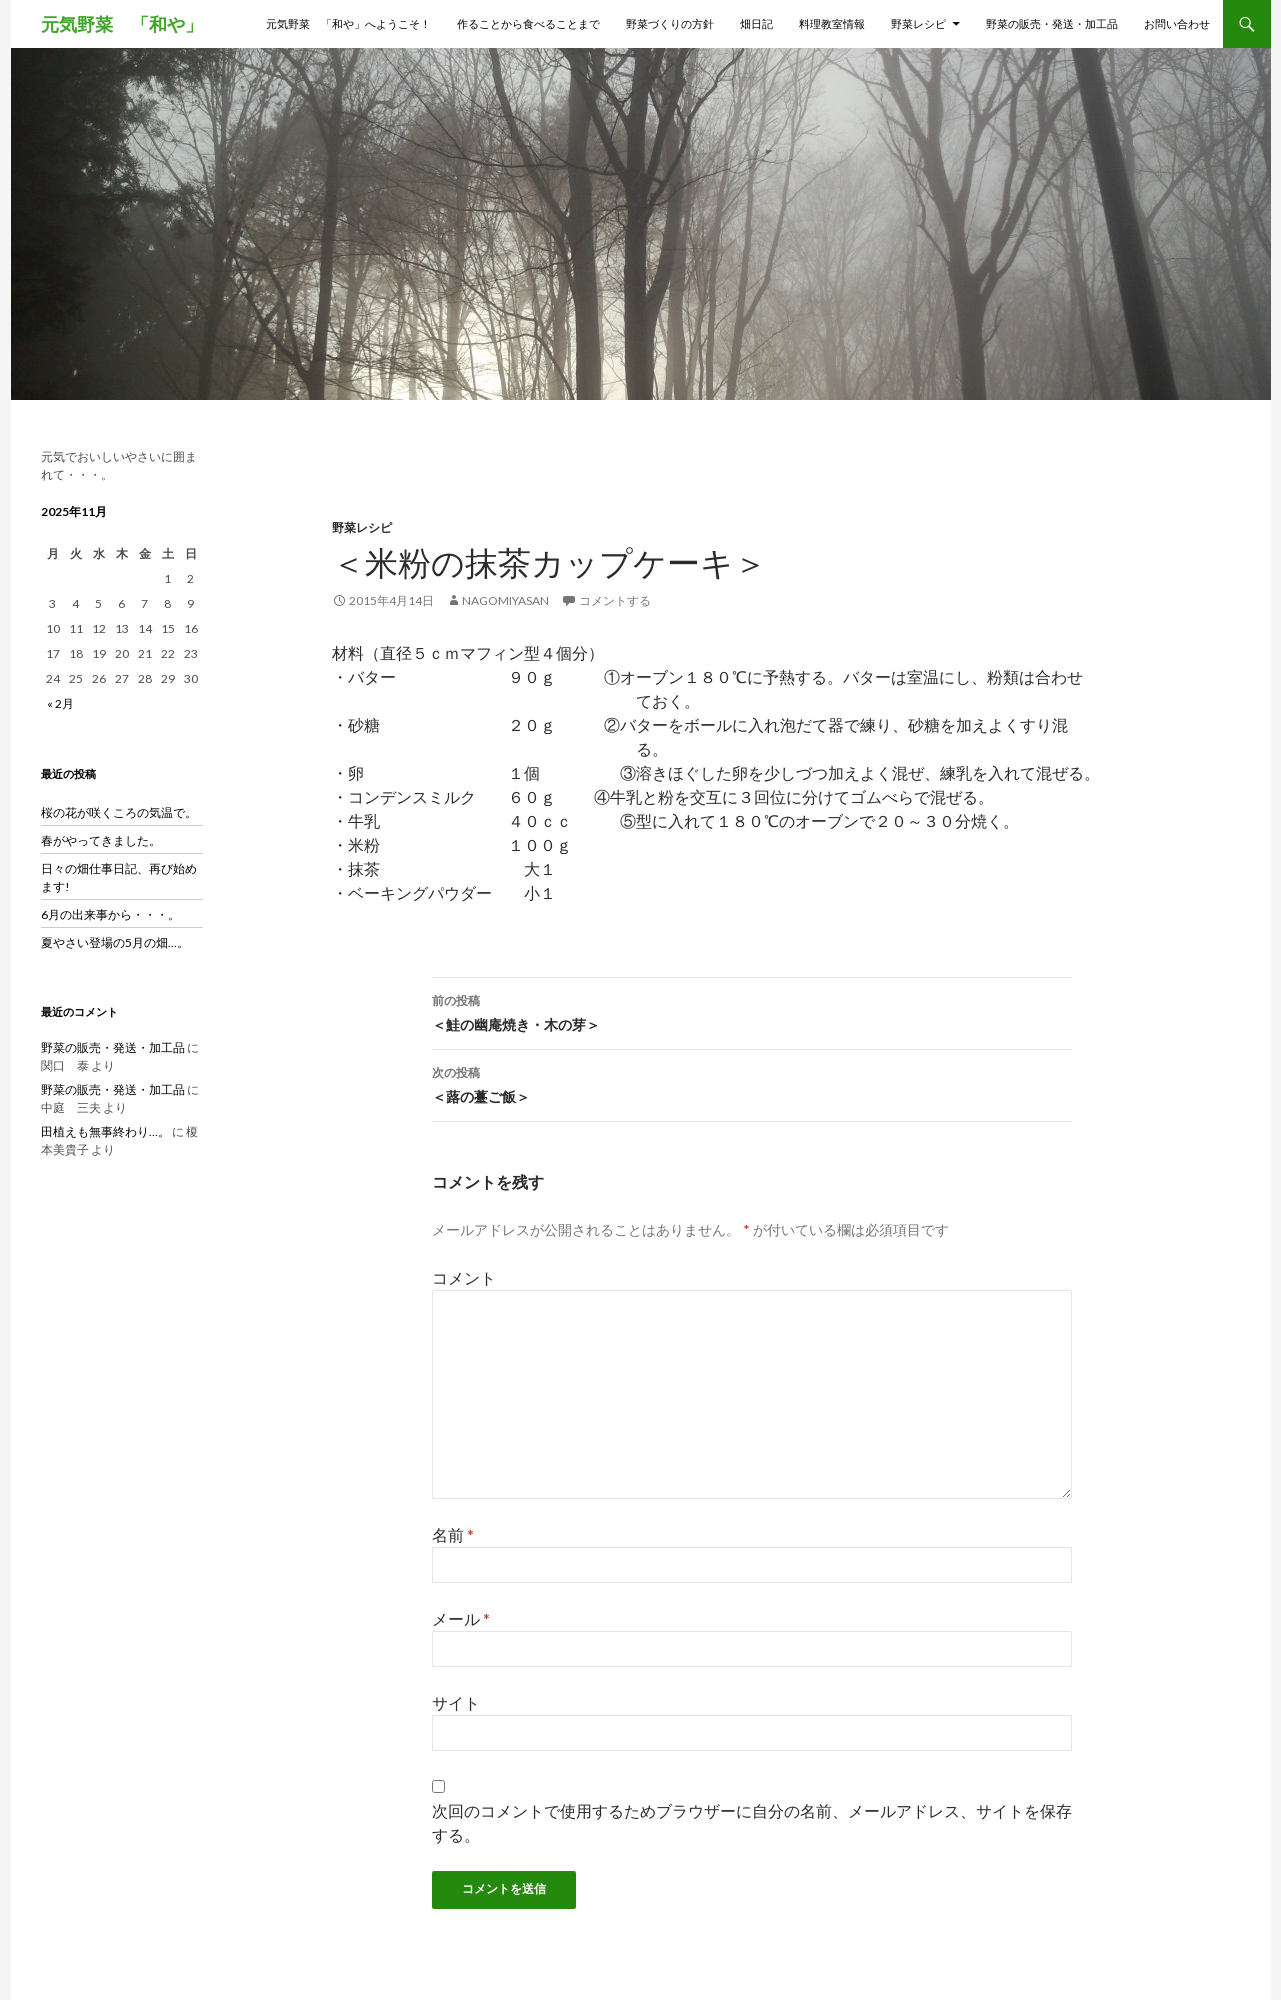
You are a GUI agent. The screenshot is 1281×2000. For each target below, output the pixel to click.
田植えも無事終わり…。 (105, 1131)
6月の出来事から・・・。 (110, 914)
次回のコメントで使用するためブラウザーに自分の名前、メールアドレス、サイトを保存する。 (752, 1822)
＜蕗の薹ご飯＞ (752, 1083)
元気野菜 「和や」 (122, 24)
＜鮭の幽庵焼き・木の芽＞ (752, 1011)
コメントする (615, 600)
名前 (453, 1534)
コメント (464, 1277)
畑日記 (756, 23)
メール (461, 1618)
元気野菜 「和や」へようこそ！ (348, 23)
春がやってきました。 (101, 840)
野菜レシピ (918, 23)
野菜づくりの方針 (670, 23)
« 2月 (60, 703)
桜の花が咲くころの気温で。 (119, 812)
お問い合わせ (1177, 23)
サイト (456, 1702)
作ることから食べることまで (528, 23)
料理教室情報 (832, 23)
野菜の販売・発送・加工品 (1052, 23)
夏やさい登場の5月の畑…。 (115, 942)
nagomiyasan (505, 600)
